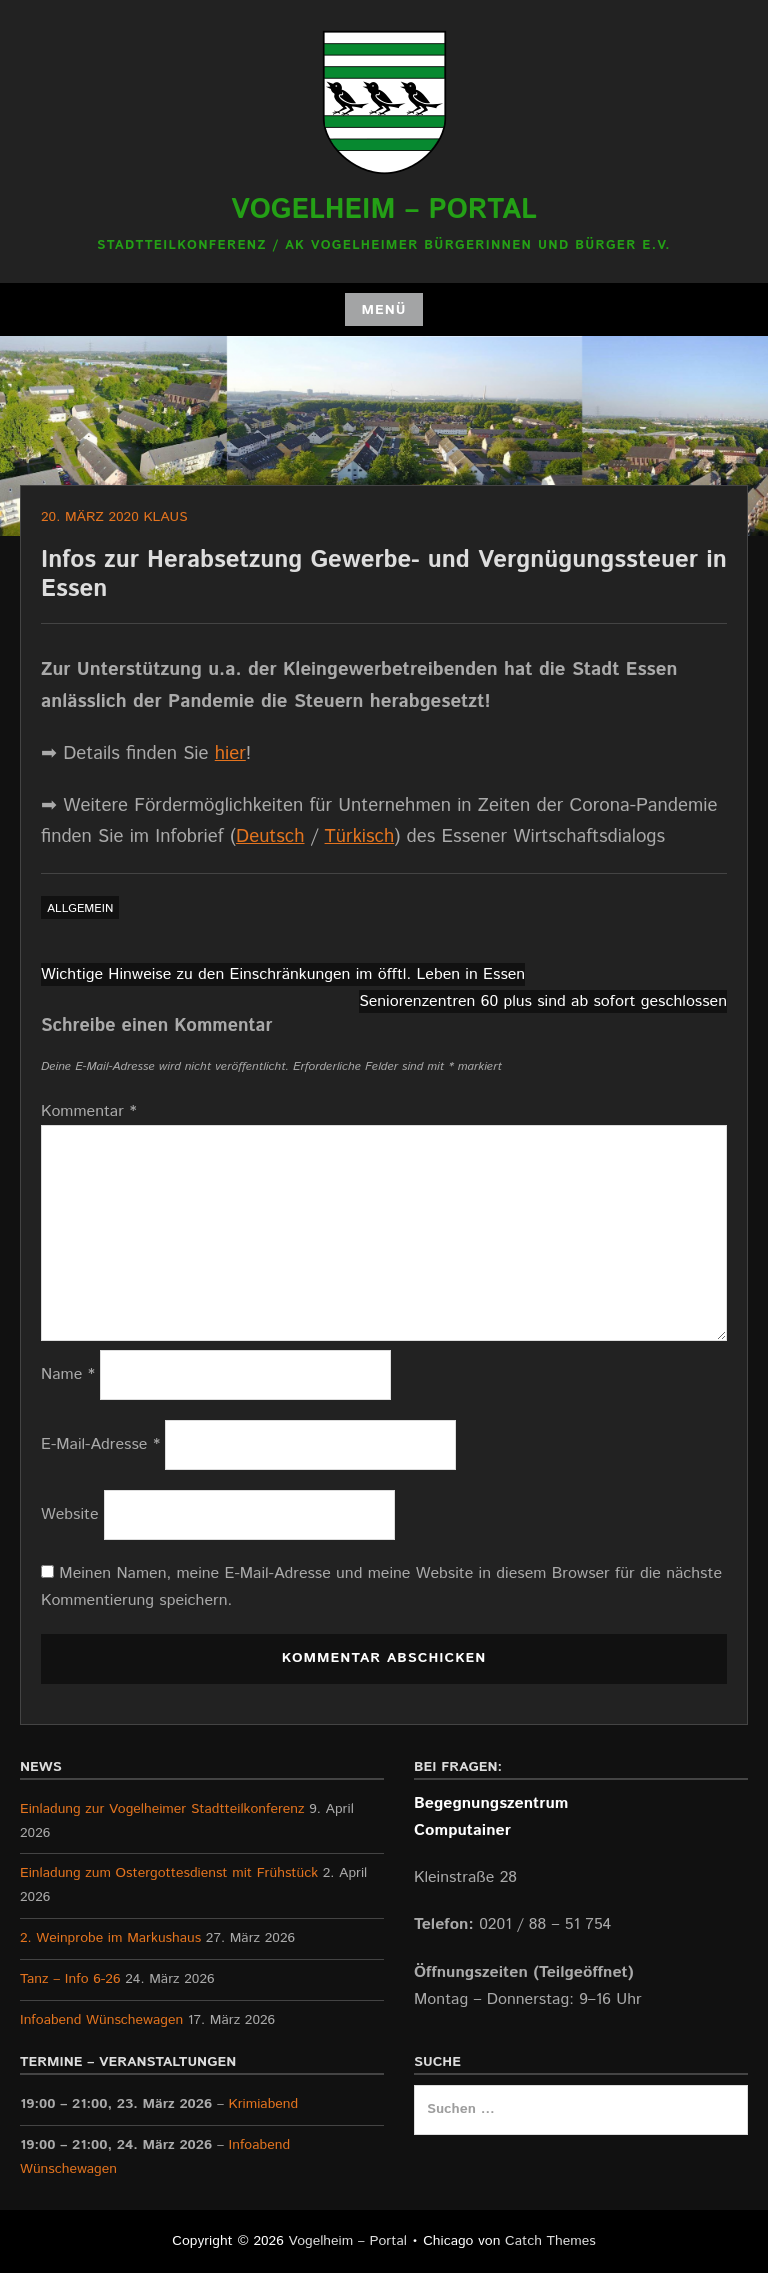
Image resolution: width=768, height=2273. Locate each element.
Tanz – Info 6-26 (70, 1979)
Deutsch (270, 836)
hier (230, 753)
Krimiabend (264, 2104)
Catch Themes (550, 2241)
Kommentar (89, 1111)
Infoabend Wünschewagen (101, 2020)
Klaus (165, 517)
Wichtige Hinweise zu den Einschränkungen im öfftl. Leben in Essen (283, 974)
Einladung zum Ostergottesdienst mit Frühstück (169, 1873)
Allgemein (80, 908)
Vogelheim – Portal (384, 210)
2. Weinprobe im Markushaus (110, 1938)
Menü (383, 310)
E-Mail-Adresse (100, 1444)
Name (68, 1374)
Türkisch (360, 836)
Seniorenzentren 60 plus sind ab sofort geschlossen (543, 1001)
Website (70, 1514)
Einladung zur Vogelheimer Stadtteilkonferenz (162, 1809)
